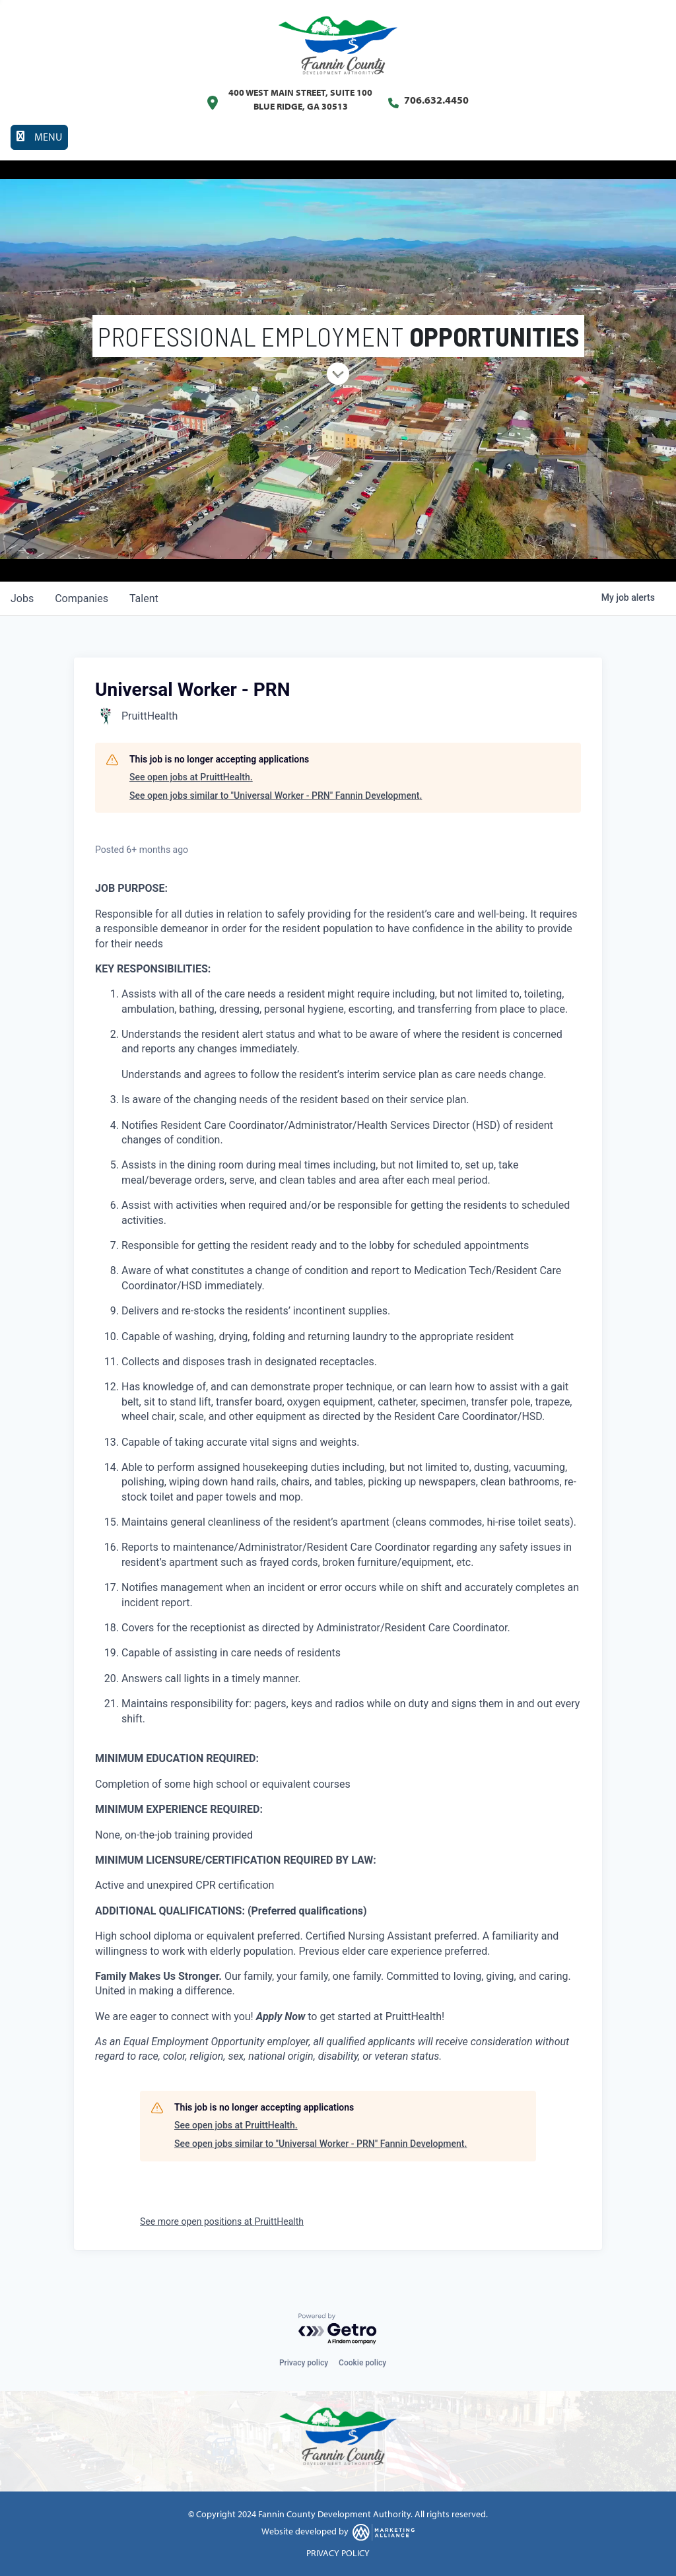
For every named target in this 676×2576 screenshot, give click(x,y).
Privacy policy (303, 2362)
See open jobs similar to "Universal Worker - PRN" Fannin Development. (275, 795)
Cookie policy (362, 2362)
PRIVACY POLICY (338, 2553)
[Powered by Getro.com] (338, 2329)
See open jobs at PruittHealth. (191, 777)
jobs (22, 598)
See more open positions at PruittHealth (222, 2221)
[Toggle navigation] (39, 137)
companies (81, 598)
